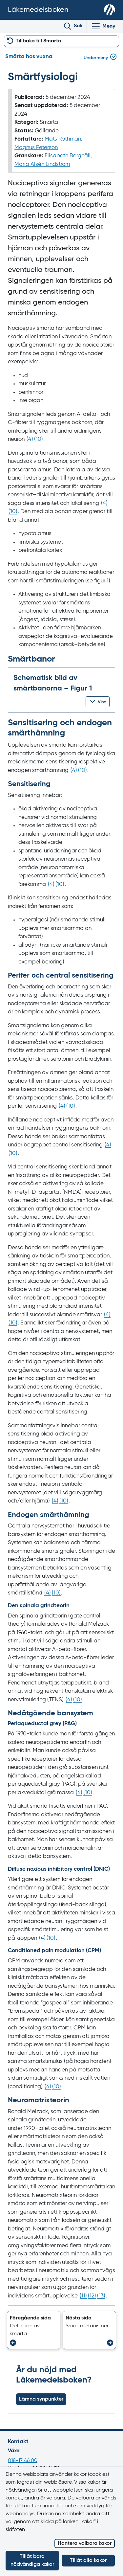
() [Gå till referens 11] (83, 2296)
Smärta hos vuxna (28, 56)
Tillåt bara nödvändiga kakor (32, 2560)
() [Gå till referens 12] (92, 2296)
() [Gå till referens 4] (30, 439)
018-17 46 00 (22, 2460)
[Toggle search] (73, 26)
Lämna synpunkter (41, 2399)
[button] (98, 701)
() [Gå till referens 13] (101, 2296)
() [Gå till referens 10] (38, 439)
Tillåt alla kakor (88, 2560)
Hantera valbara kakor (85, 2543)
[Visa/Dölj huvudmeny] (103, 26)
